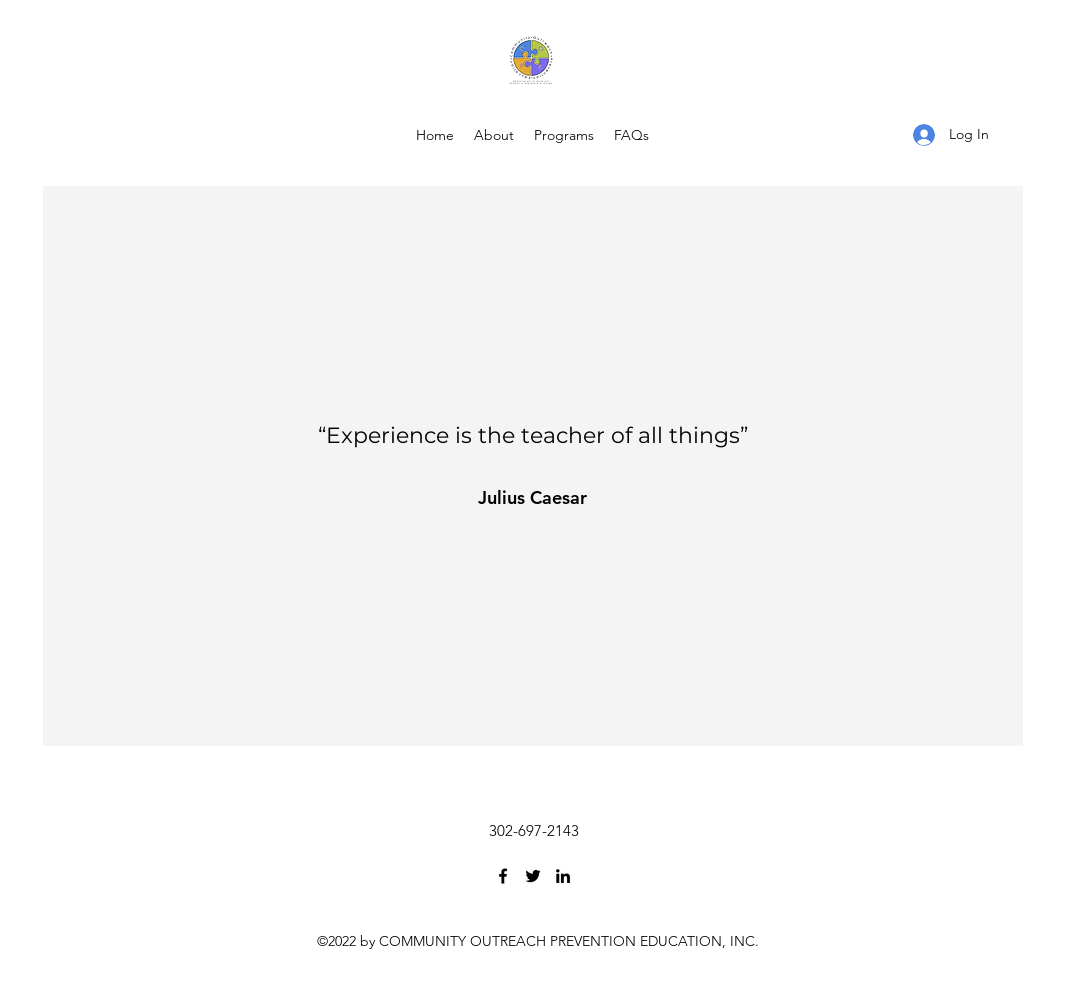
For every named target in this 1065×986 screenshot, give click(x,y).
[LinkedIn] (563, 876)
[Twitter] (533, 876)
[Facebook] (503, 876)
